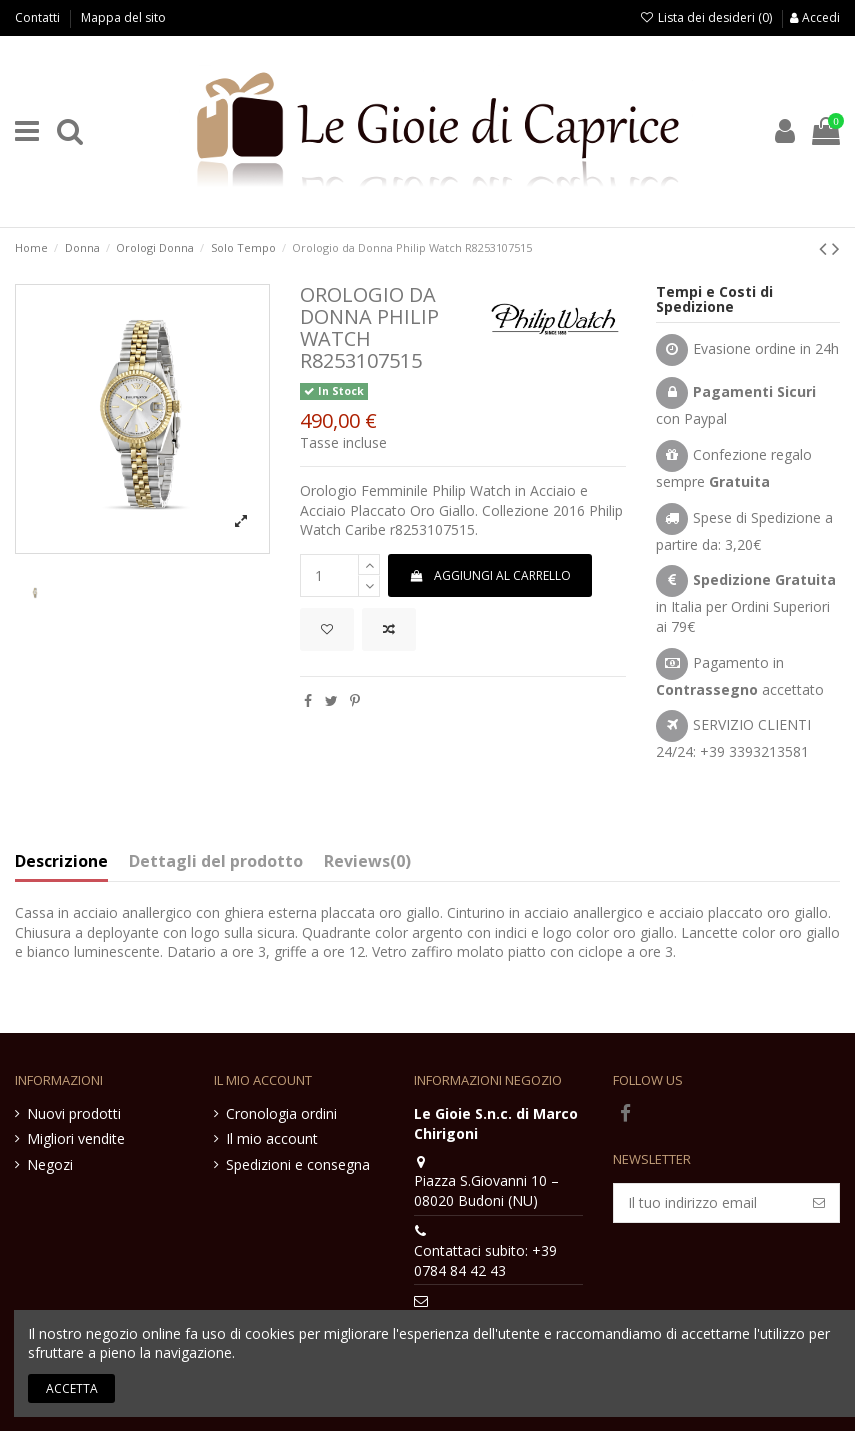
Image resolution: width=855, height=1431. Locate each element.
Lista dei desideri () (707, 17)
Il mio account (272, 1138)
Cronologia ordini (281, 1113)
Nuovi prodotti (74, 1113)
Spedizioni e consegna (298, 1164)
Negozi (50, 1164)
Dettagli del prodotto (216, 862)
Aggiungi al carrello (489, 575)
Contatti (39, 17)
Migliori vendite (76, 1138)
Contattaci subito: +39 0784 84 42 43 (485, 1260)
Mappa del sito (123, 17)
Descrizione (61, 862)
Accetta (72, 1388)
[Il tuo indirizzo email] (706, 1203)
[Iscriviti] (819, 1203)
